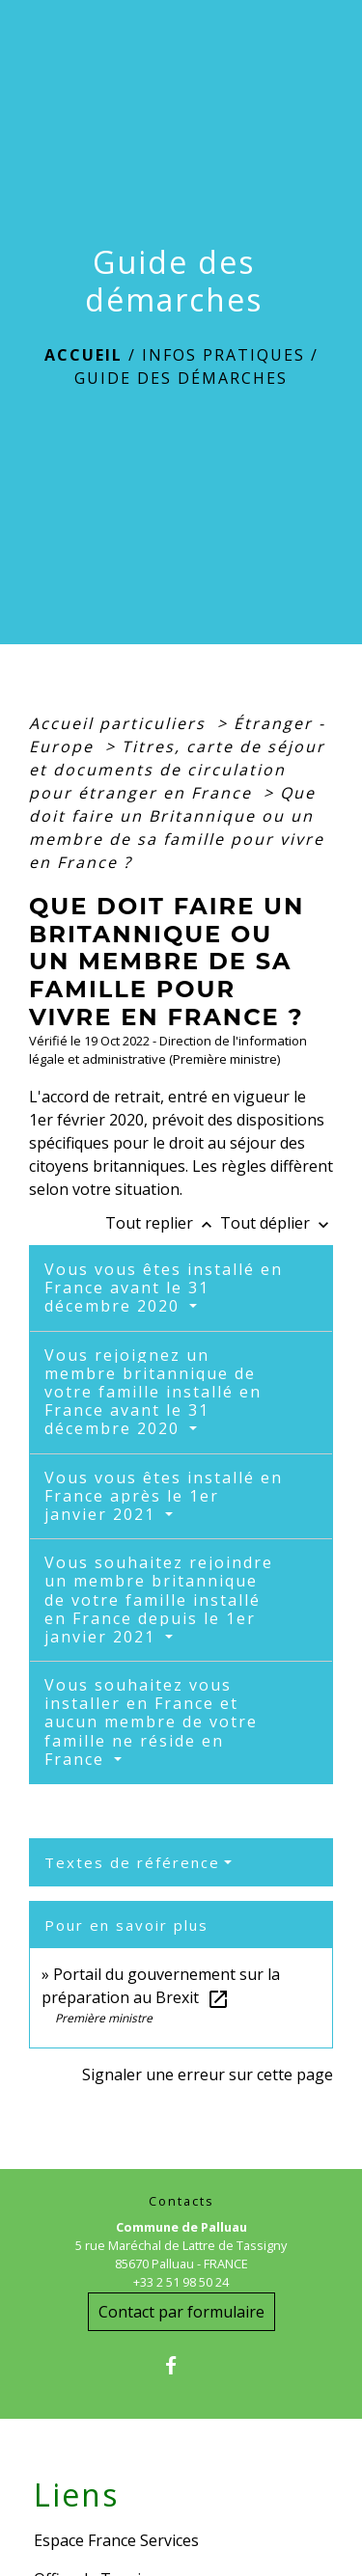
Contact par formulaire (181, 2311)
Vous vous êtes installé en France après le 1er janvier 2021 (163, 1496)
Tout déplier (276, 1223)
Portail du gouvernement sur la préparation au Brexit (161, 1986)
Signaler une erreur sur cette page (207, 2074)
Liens (76, 2495)
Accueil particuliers (120, 723)
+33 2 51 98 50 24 (181, 2282)
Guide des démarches (181, 378)
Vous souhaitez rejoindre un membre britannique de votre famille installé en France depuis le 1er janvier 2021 (158, 1599)
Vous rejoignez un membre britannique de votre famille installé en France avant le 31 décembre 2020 (153, 1392)
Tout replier (162, 1223)
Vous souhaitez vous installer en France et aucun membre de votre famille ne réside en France (151, 1722)
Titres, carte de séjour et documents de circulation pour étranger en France (177, 769)
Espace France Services (116, 2540)
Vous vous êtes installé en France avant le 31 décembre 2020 (163, 1287)
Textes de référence (132, 1862)
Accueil (83, 355)
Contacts (181, 2201)
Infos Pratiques (223, 355)
